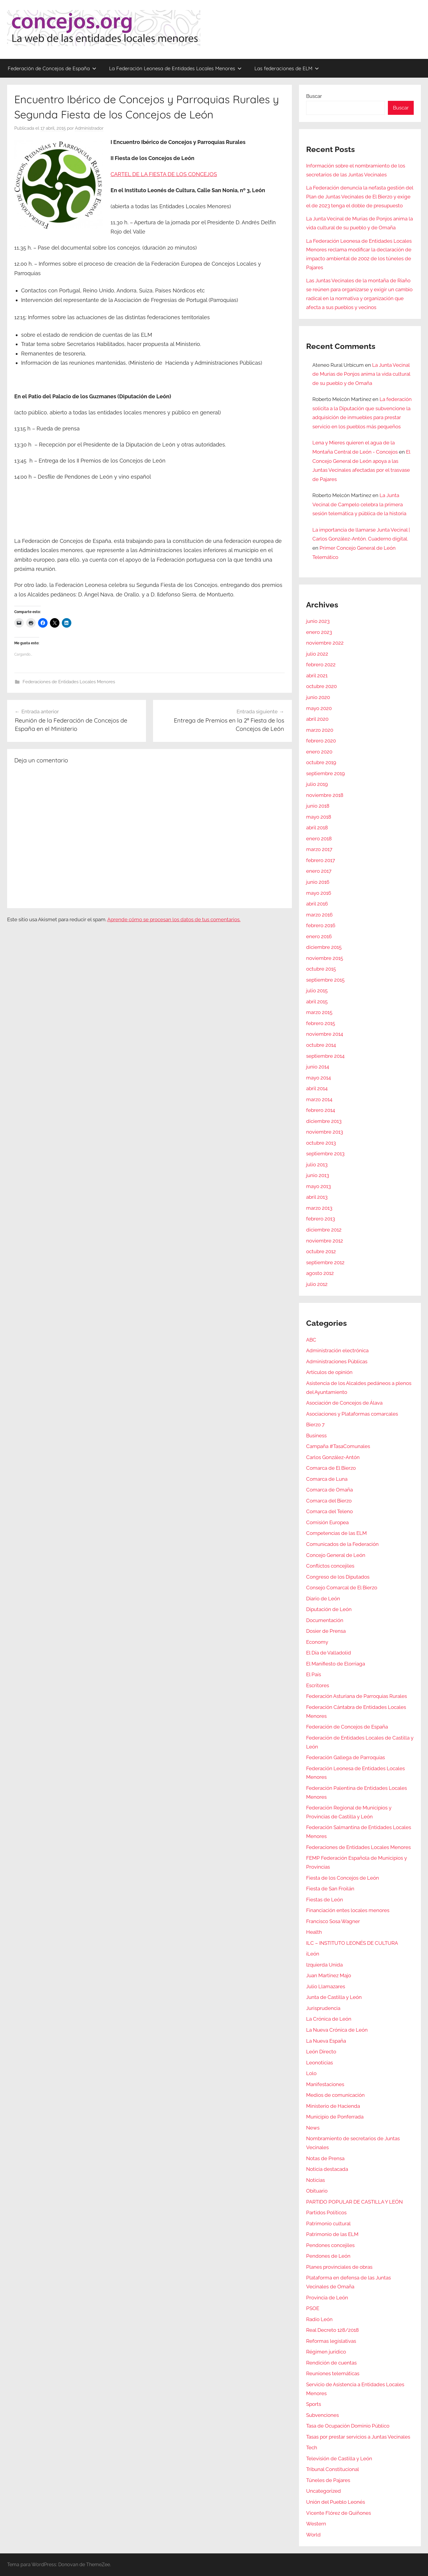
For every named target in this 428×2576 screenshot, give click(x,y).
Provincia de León (327, 2298)
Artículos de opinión (329, 1372)
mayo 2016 (318, 893)
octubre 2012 (321, 1251)
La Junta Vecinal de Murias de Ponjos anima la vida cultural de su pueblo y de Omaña (361, 374)
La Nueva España (326, 2041)
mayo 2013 (318, 1186)
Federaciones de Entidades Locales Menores (69, 681)
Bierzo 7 (315, 1425)
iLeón (312, 1954)
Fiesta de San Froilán (330, 1889)
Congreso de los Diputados (337, 1577)
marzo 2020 (319, 730)
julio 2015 (317, 991)
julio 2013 (317, 1165)
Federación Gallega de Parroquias (345, 1757)
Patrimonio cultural (328, 2223)
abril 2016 (317, 904)
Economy (317, 1642)
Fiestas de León (324, 1900)
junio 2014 (317, 1067)
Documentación (324, 1620)
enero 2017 (318, 871)
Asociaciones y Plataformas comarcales (352, 1414)
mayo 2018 (318, 817)
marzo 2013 (319, 1208)
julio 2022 (317, 654)
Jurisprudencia (323, 2008)
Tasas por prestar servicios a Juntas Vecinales (358, 2437)
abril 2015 (317, 1002)
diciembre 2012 (324, 1230)
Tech (311, 2447)
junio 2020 (318, 697)
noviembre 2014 (324, 1034)
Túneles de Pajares (328, 2480)
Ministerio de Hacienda (333, 2106)
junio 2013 (317, 1175)
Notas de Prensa (325, 2158)
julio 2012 (317, 1284)
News (313, 2128)
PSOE (312, 2308)
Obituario (317, 2191)
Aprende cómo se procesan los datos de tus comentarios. (173, 919)
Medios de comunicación (335, 2095)
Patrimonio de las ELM (332, 2234)
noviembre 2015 (324, 958)
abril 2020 (317, 719)
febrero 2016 (320, 925)
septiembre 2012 (325, 1262)
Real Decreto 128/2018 (332, 2330)
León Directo (321, 2052)
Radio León (319, 2319)
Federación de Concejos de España (52, 68)
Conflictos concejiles (330, 1566)
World (313, 2535)
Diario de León (323, 1599)
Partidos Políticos (326, 2212)
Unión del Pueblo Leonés (335, 2502)
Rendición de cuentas (331, 2363)
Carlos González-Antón (333, 1457)
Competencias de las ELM (336, 1533)
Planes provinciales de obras (339, 2267)
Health (314, 1932)
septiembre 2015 (325, 980)
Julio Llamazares (325, 1986)
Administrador (89, 128)
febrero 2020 (321, 741)
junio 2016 (317, 882)
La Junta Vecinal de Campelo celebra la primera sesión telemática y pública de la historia (359, 504)
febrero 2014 (320, 1110)
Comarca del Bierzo (329, 1501)
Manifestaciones (325, 2084)
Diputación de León (329, 1609)
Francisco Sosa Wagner (333, 1921)
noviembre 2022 (325, 643)
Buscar (314, 96)
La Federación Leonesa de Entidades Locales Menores (175, 68)
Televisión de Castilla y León (339, 2458)
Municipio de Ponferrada (335, 2117)
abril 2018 (317, 828)
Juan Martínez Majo (328, 1975)
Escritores (317, 1685)
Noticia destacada (327, 2169)
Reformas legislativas (331, 2341)
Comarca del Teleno (329, 1511)
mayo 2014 (318, 1078)
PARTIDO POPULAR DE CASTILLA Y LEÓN (354, 2202)
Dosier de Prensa (326, 1631)
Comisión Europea (327, 1522)
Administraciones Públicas (336, 1361)
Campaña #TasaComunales (338, 1446)
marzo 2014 (319, 1099)
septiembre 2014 (325, 1056)
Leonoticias (319, 2063)
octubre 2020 (321, 686)
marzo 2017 (319, 849)
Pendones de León (328, 2256)
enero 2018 (319, 839)
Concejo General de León (335, 1555)
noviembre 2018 (324, 795)
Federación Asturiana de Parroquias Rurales (356, 1696)
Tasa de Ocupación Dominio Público (347, 2426)
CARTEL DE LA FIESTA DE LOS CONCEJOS (164, 174)
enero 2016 (319, 936)
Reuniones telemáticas (332, 2373)
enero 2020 (319, 752)
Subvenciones (322, 2415)
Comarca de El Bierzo (331, 1468)
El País (313, 1674)
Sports (313, 2404)
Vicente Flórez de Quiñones (338, 2513)
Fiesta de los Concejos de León (342, 1878)
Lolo (311, 2073)
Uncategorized (323, 2491)
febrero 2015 (320, 1023)
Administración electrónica (337, 1350)
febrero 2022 (321, 664)
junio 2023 (318, 621)
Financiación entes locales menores (347, 1910)
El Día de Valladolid (328, 1653)
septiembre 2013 (325, 1154)
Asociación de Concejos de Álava (344, 1403)
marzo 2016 (319, 915)
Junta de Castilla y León (334, 1997)
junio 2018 (317, 806)
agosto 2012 (320, 1273)
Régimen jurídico (326, 2352)
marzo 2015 (319, 1012)
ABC (311, 1340)
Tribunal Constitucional (332, 2469)
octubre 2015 (321, 969)
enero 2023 (319, 632)
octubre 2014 (321, 1045)
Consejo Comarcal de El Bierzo (341, 1588)
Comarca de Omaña (329, 1490)
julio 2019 (317, 784)
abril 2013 (317, 1197)
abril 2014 (317, 1088)
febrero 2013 (320, 1219)
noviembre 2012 (324, 1241)
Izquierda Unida (324, 1965)
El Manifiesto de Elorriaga (335, 1664)
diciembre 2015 (324, 947)
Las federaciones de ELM (286, 68)
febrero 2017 (320, 860)
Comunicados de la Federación (342, 1544)
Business (316, 1436)
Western (316, 2524)
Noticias (315, 2180)
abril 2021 (317, 676)
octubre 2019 (321, 762)
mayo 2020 (319, 708)
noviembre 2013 (324, 1132)
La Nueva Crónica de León (337, 2030)
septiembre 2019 (325, 773)
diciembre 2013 (324, 1121)
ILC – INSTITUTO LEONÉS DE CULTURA (352, 1943)
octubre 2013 (321, 1143)
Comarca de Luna (326, 1479)
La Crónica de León (328, 2019)
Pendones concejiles (330, 2245)
